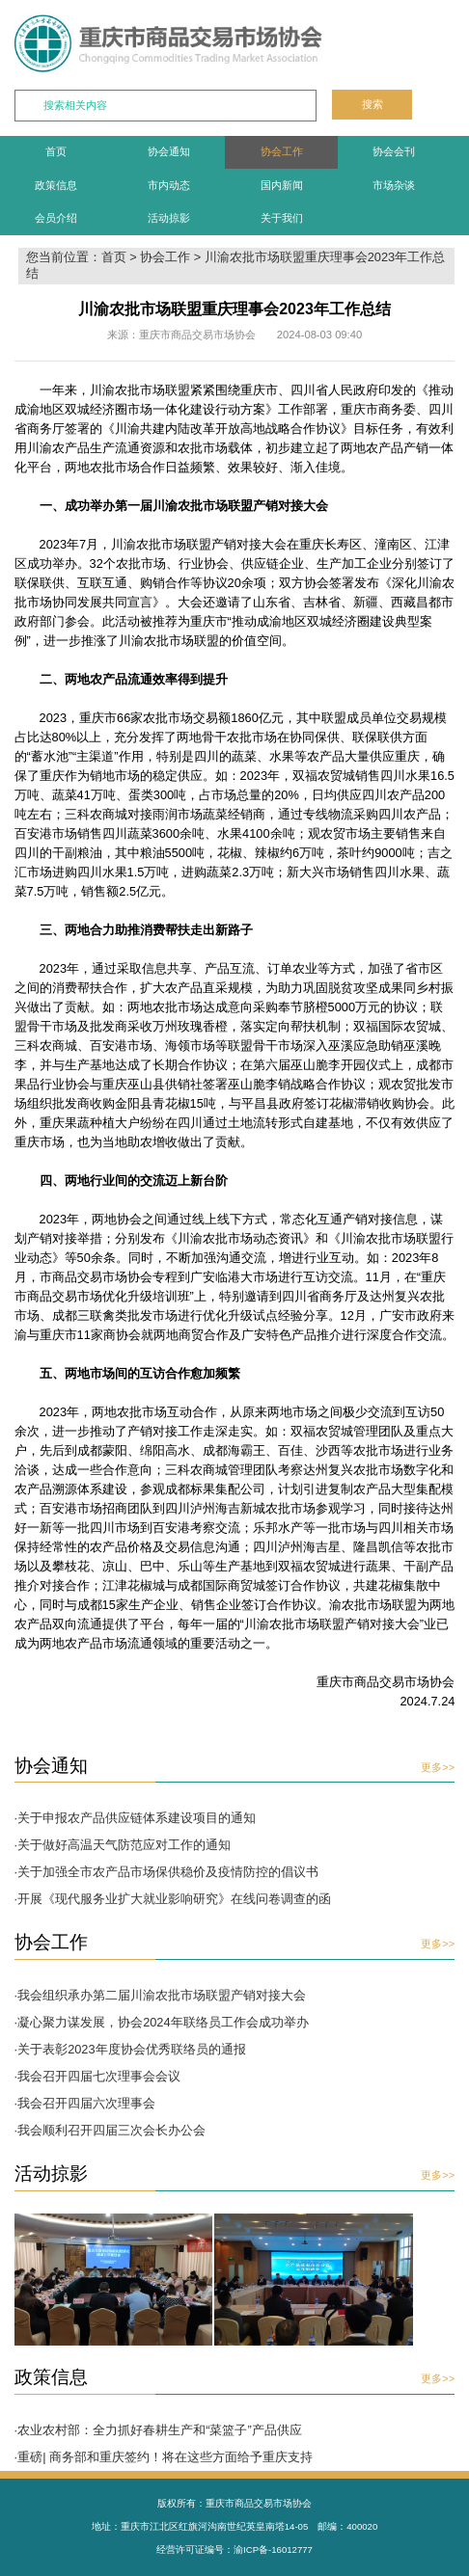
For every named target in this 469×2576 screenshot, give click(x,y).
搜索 (372, 104)
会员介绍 (56, 218)
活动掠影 (169, 218)
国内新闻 (282, 185)
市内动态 (169, 185)
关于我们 (282, 218)
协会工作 (282, 151)
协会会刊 (393, 151)
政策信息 (56, 185)
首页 (56, 151)
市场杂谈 (393, 185)
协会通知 (169, 151)
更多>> (438, 1767)
